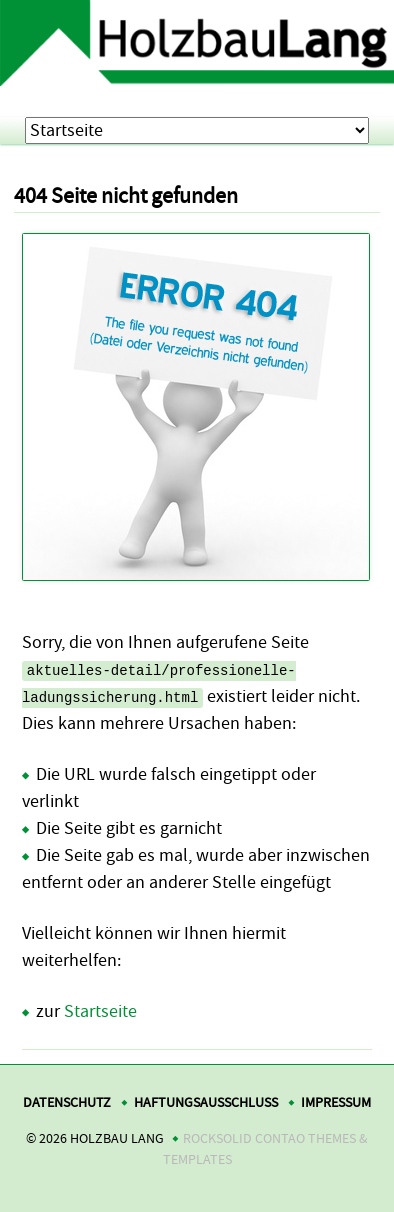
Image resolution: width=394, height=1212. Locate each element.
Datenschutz (67, 1102)
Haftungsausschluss (206, 1102)
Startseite (100, 1011)
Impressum (336, 1102)
